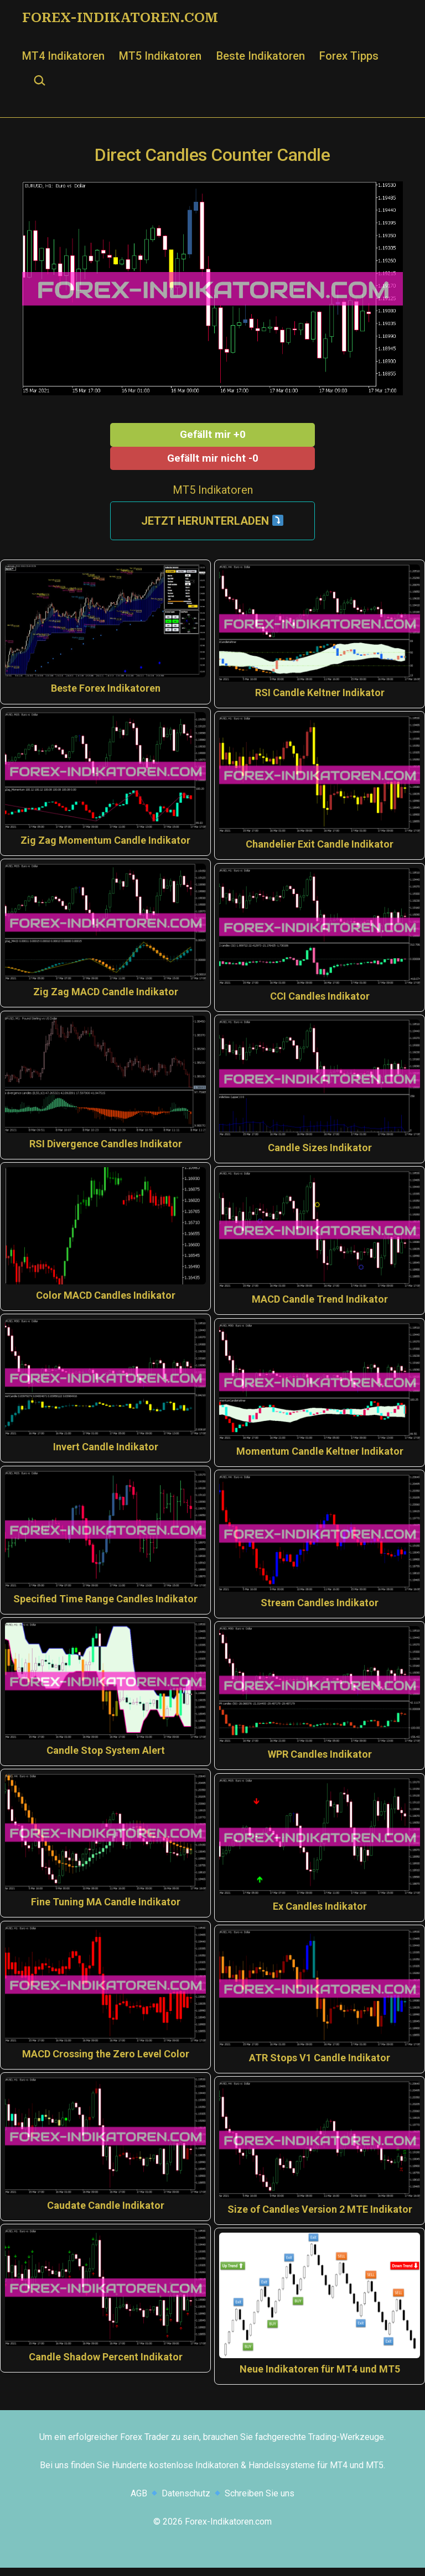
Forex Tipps (349, 55)
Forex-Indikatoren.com (120, 17)
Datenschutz (186, 2501)
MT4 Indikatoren (63, 55)
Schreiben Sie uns (259, 2501)
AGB (139, 2501)
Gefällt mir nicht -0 (212, 458)
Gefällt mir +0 (213, 434)
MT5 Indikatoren (160, 55)
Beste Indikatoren (260, 55)
